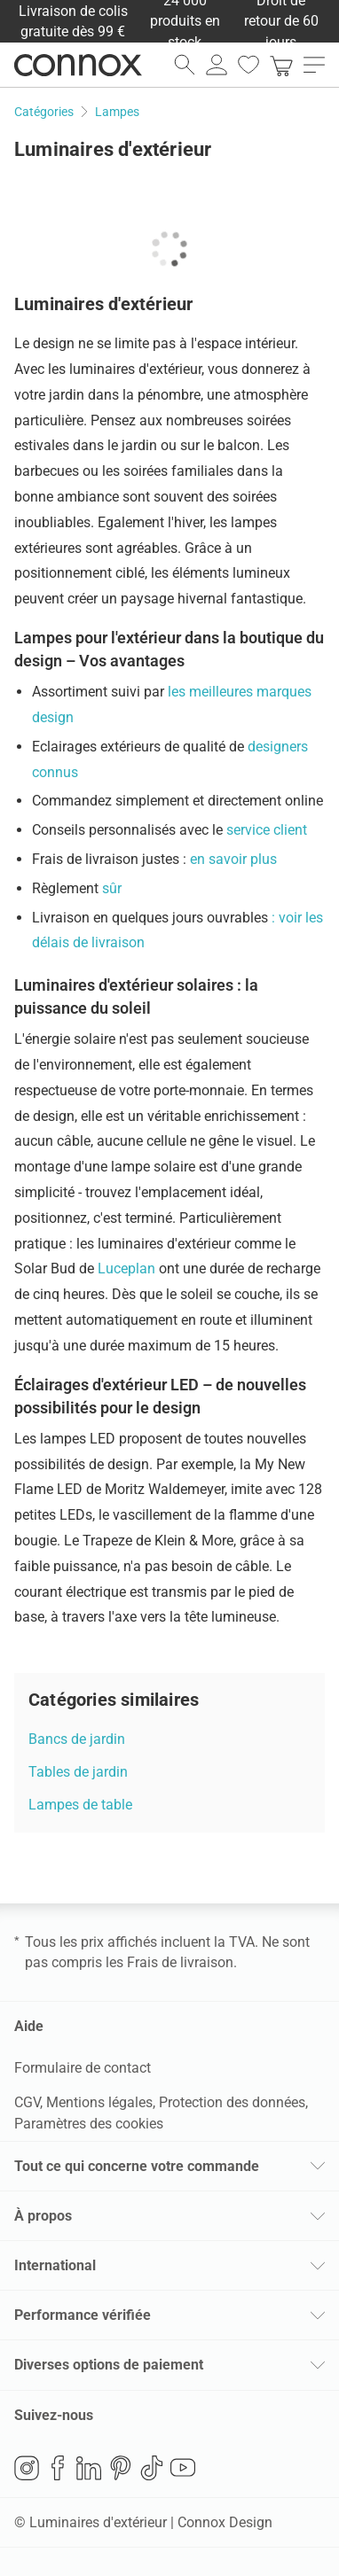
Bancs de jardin (76, 1739)
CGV (27, 2102)
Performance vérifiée (82, 2315)
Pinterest (120, 2467)
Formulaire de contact (82, 2067)
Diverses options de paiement (108, 2364)
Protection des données (232, 2102)
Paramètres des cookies (88, 2123)
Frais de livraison (180, 1962)
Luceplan (126, 1268)
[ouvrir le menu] (314, 64)
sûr (112, 888)
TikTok (151, 2467)
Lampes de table (80, 1804)
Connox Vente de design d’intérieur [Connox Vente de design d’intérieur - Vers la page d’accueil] (78, 64)
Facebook (57, 2467)
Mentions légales (99, 2102)
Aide (28, 2026)
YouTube (182, 2467)
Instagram (26, 2467)
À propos (43, 2215)
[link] (281, 64)
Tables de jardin (78, 1771)
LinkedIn (88, 2467)
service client (266, 829)
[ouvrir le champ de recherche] (184, 64)
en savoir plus (231, 859)
